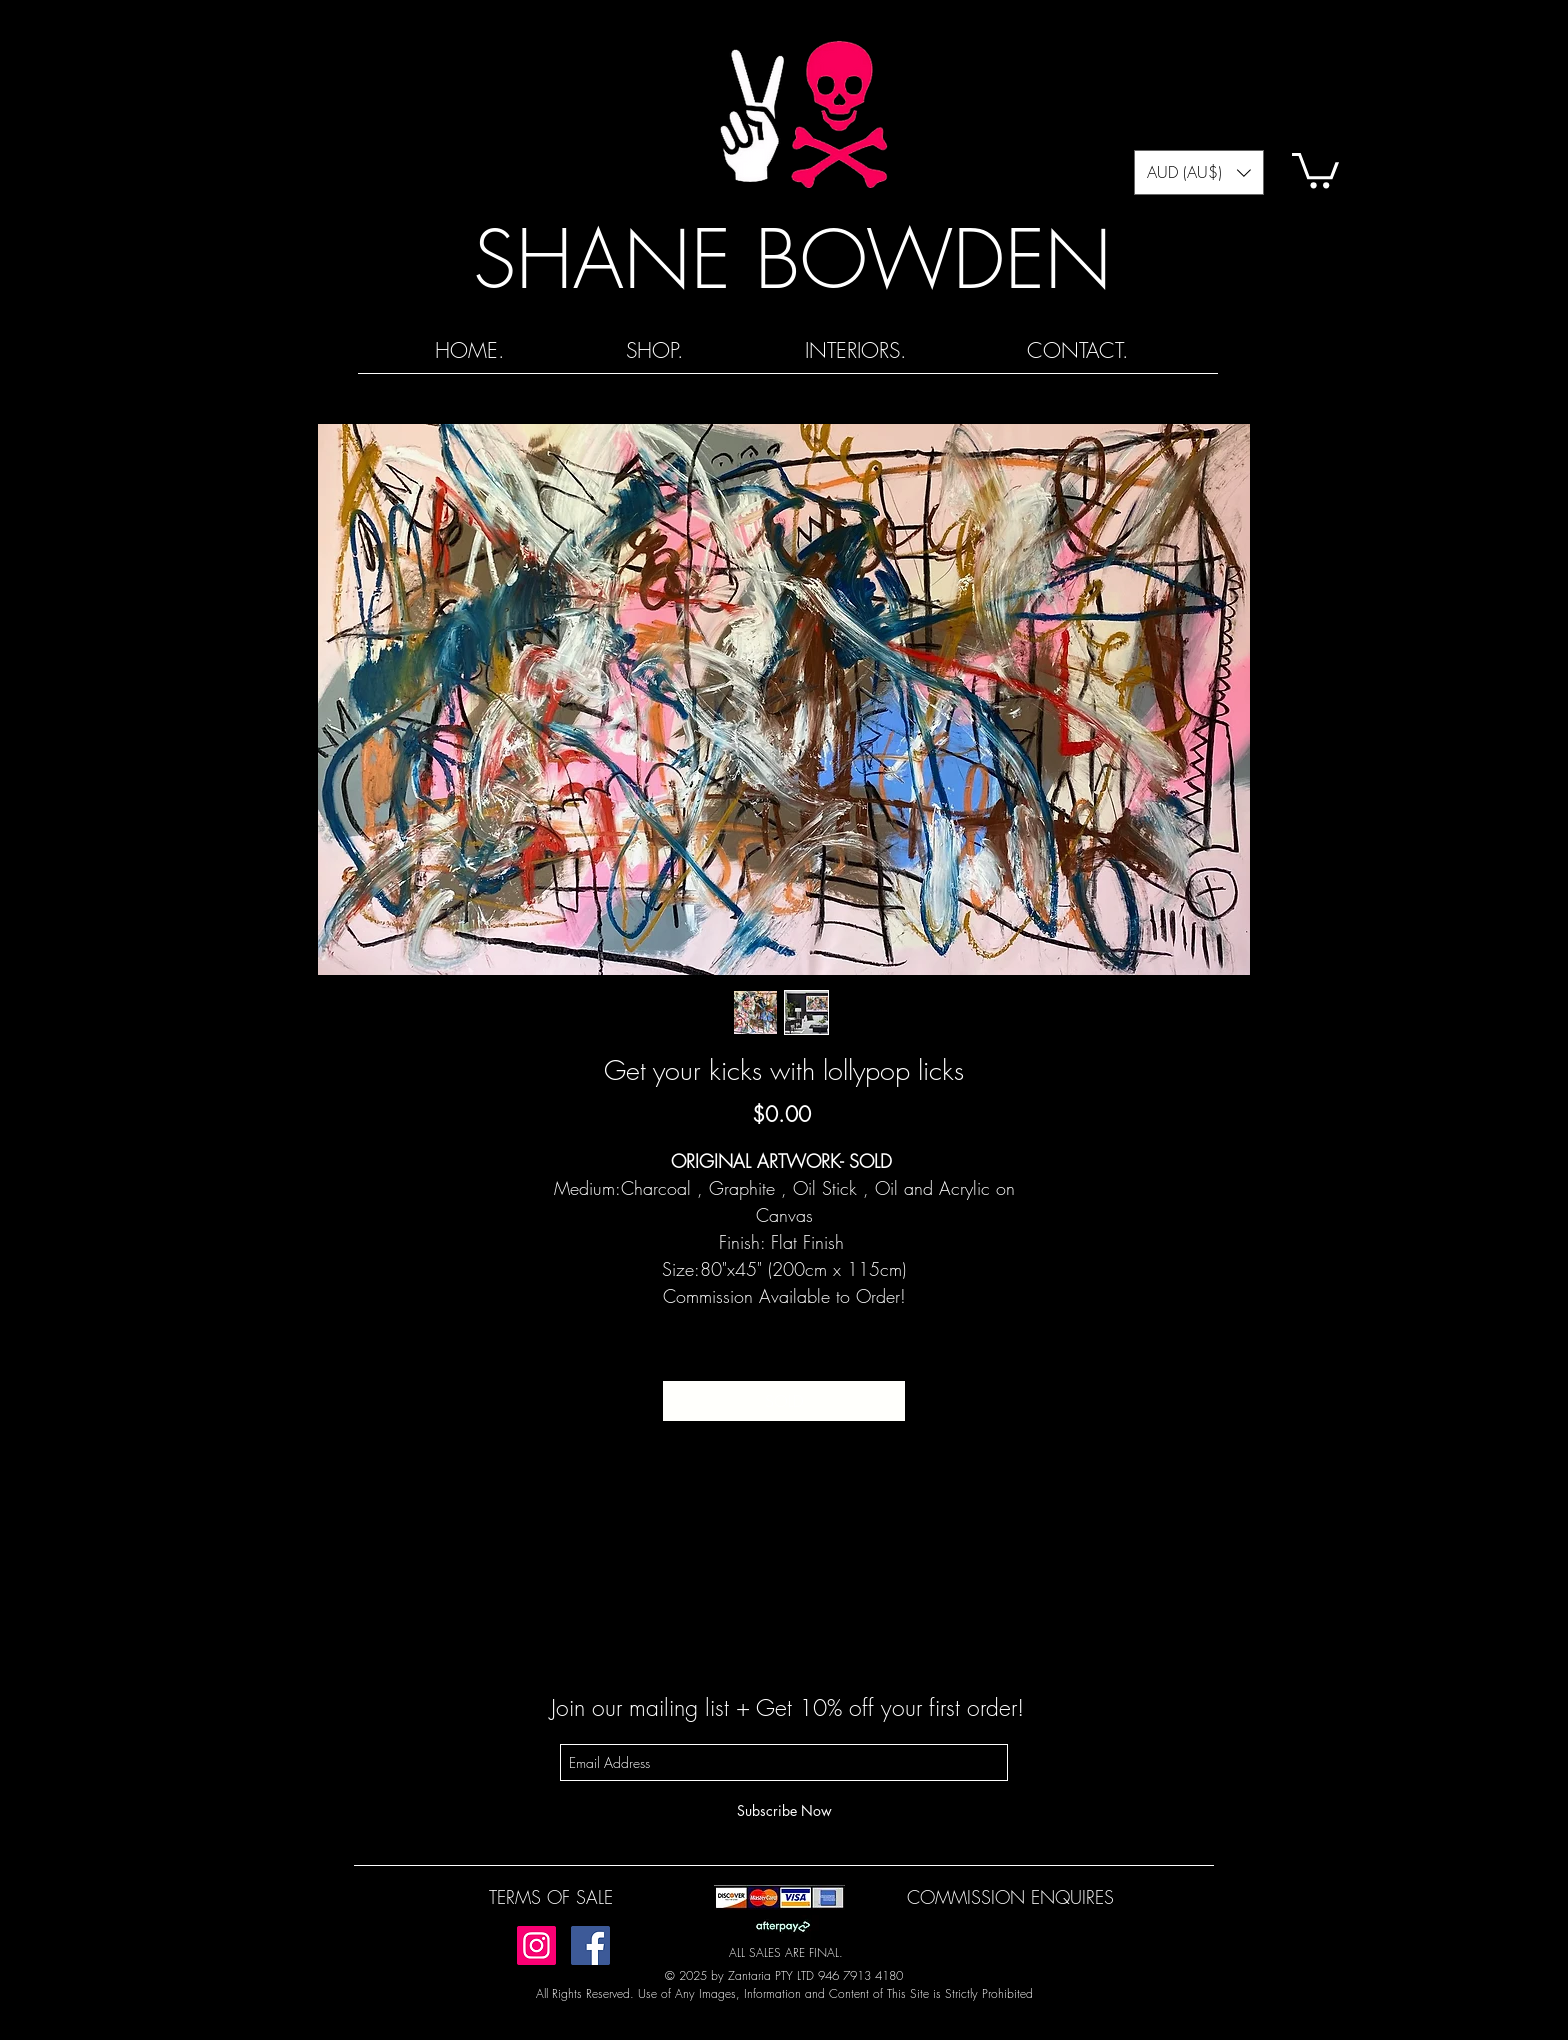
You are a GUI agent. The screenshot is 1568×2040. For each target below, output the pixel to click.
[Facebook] (590, 1945)
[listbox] (1199, 172)
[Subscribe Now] (784, 1810)
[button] (1199, 172)
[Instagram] (536, 1945)
